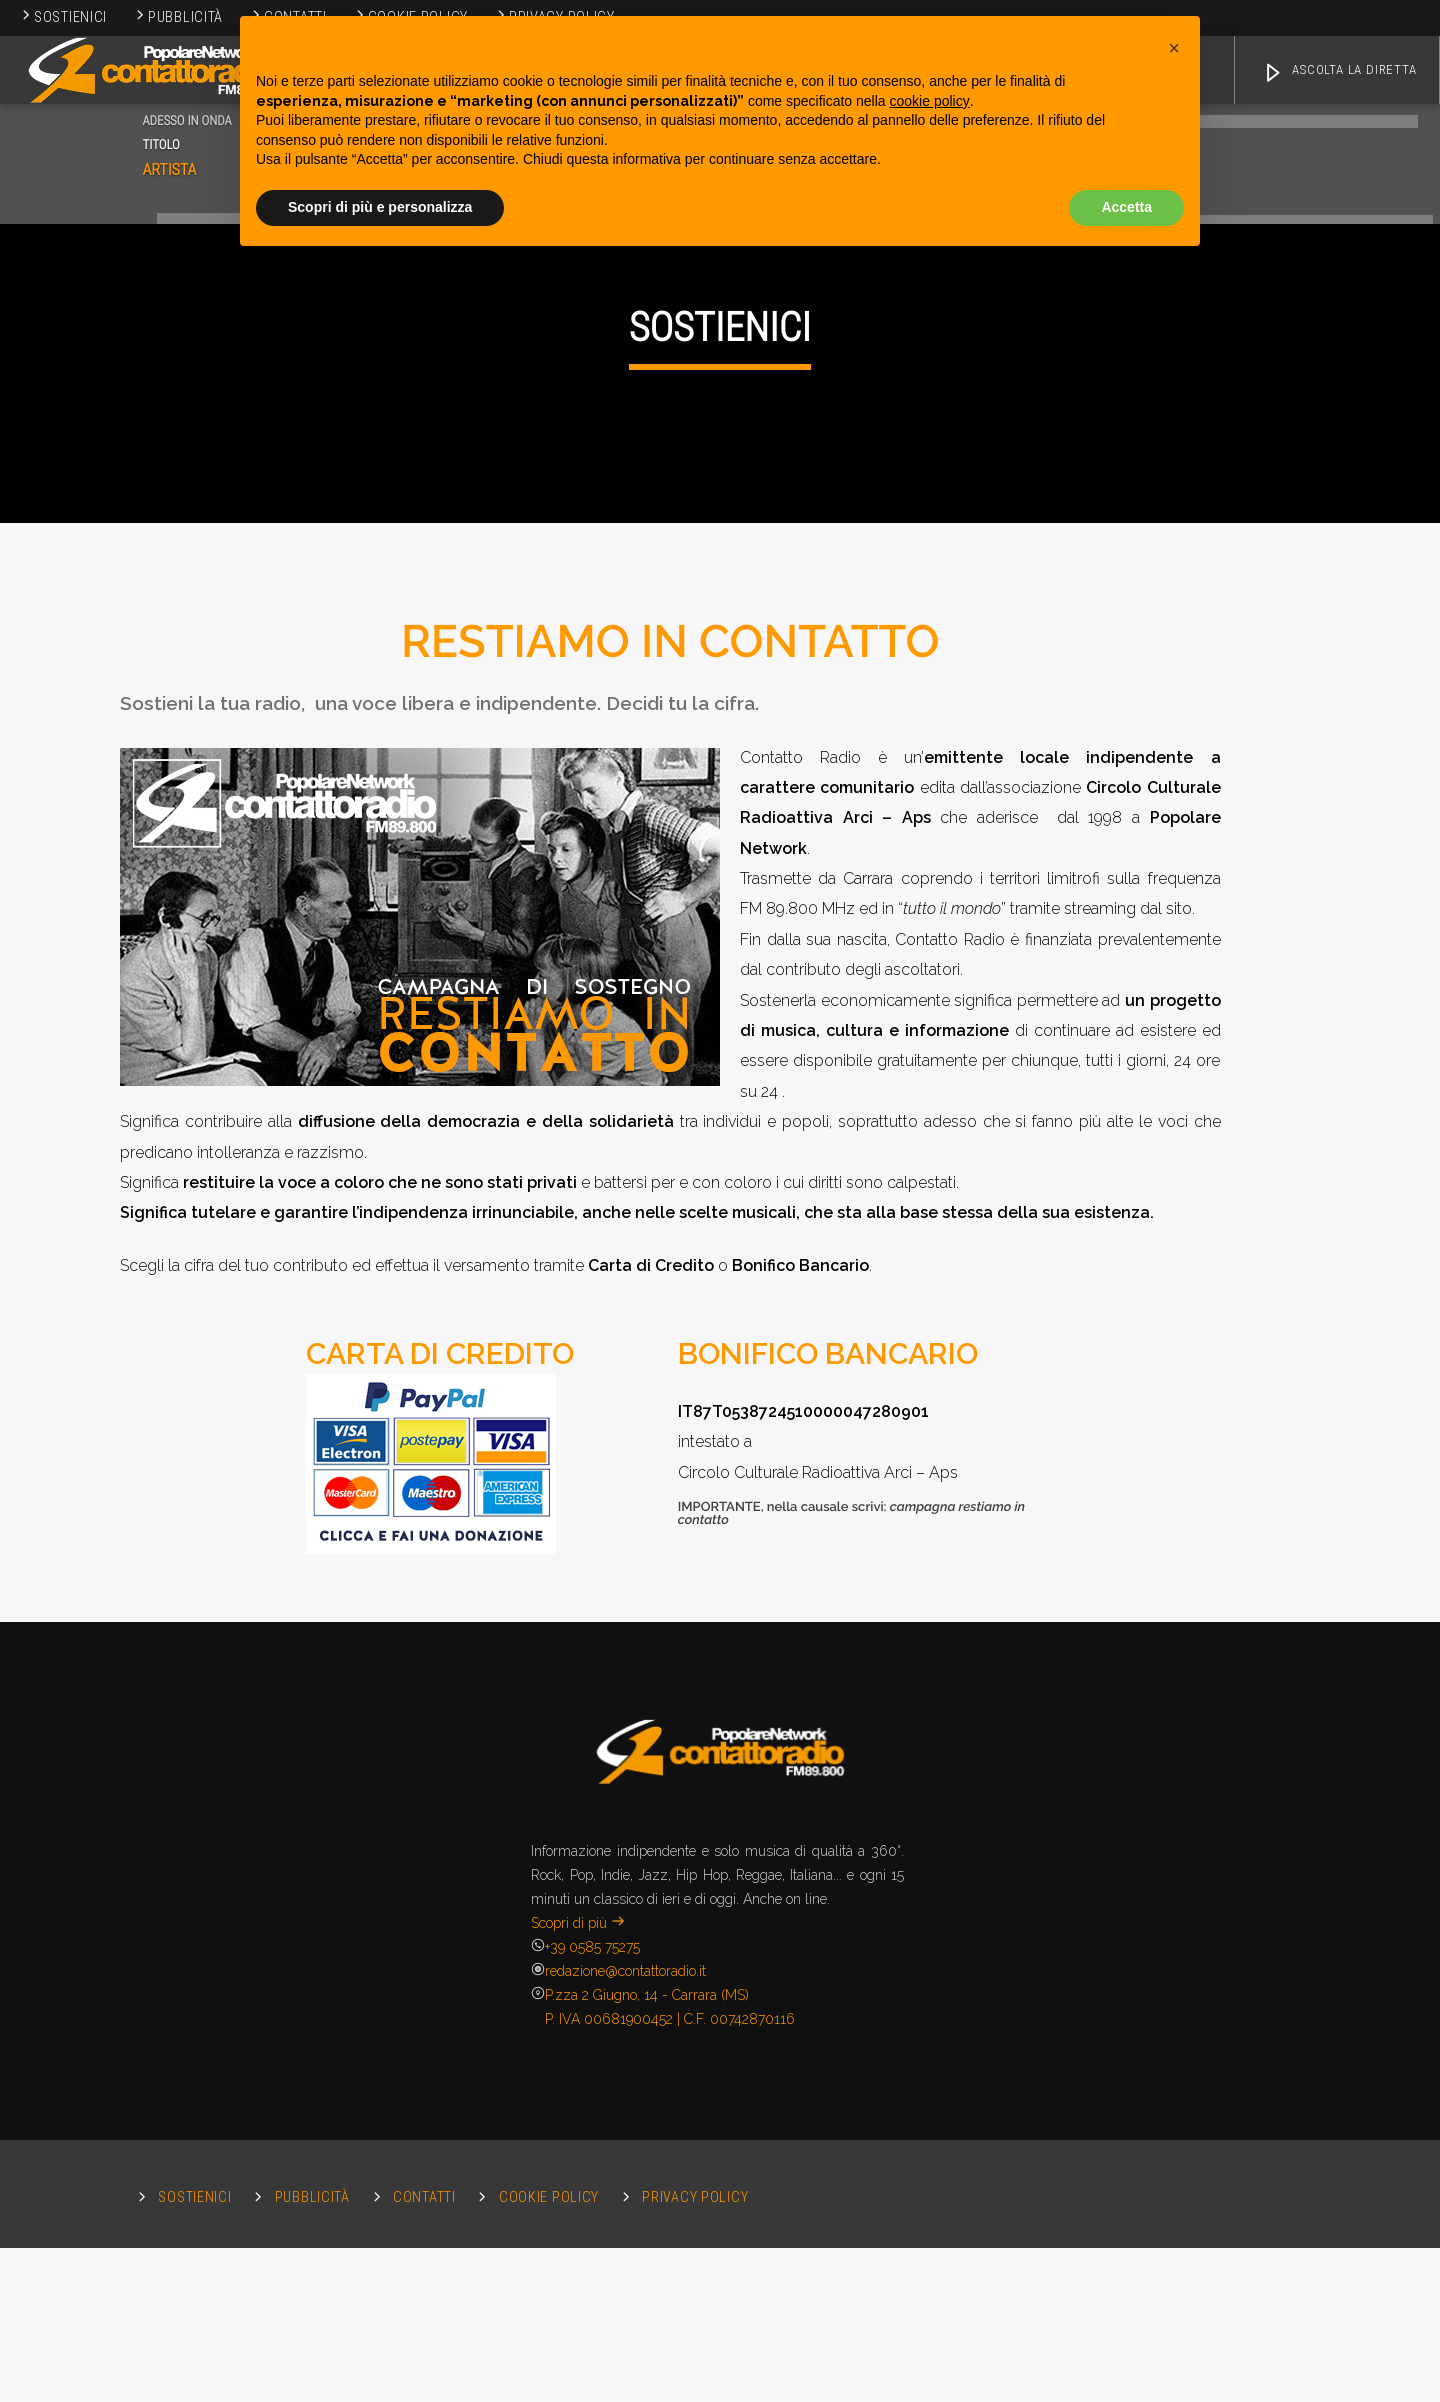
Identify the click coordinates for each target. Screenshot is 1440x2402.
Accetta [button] (1126, 207)
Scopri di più (578, 2374)
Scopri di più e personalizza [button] (380, 207)
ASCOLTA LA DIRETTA (1339, 73)
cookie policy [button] (930, 101)
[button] (1174, 48)
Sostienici (63, 17)
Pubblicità (178, 17)
